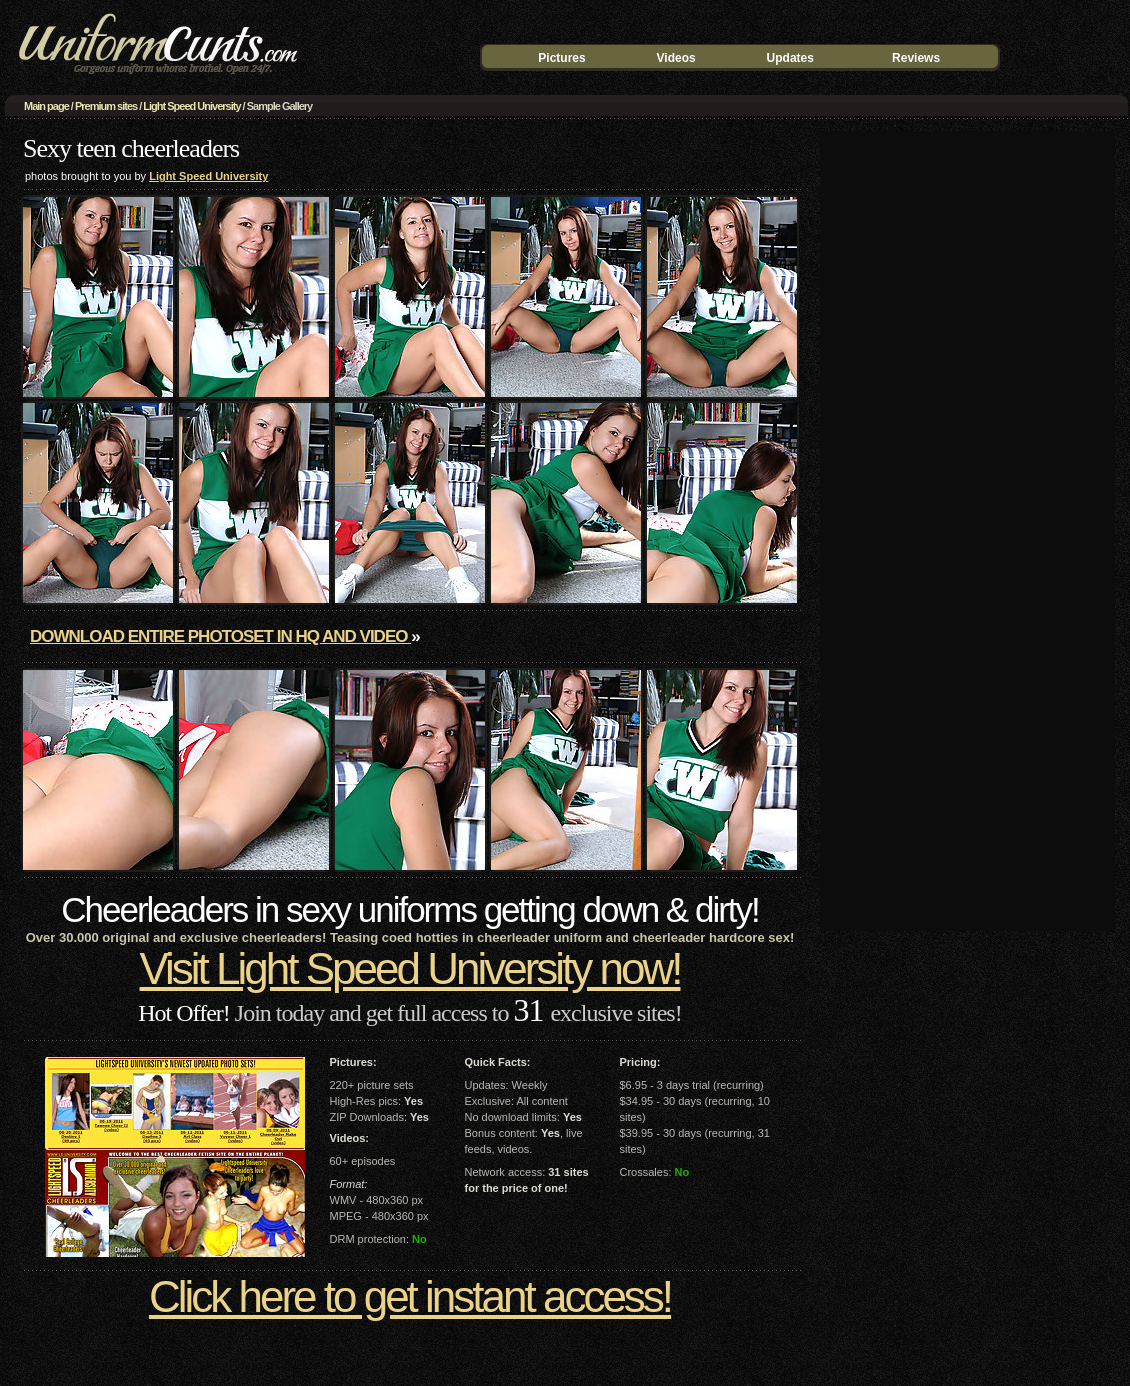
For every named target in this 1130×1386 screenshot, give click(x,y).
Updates (790, 58)
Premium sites (106, 106)
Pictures (561, 58)
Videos (676, 58)
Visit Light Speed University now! (410, 968)
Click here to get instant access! (410, 1296)
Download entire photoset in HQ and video (220, 636)
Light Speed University (191, 106)
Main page (46, 106)
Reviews (916, 58)
